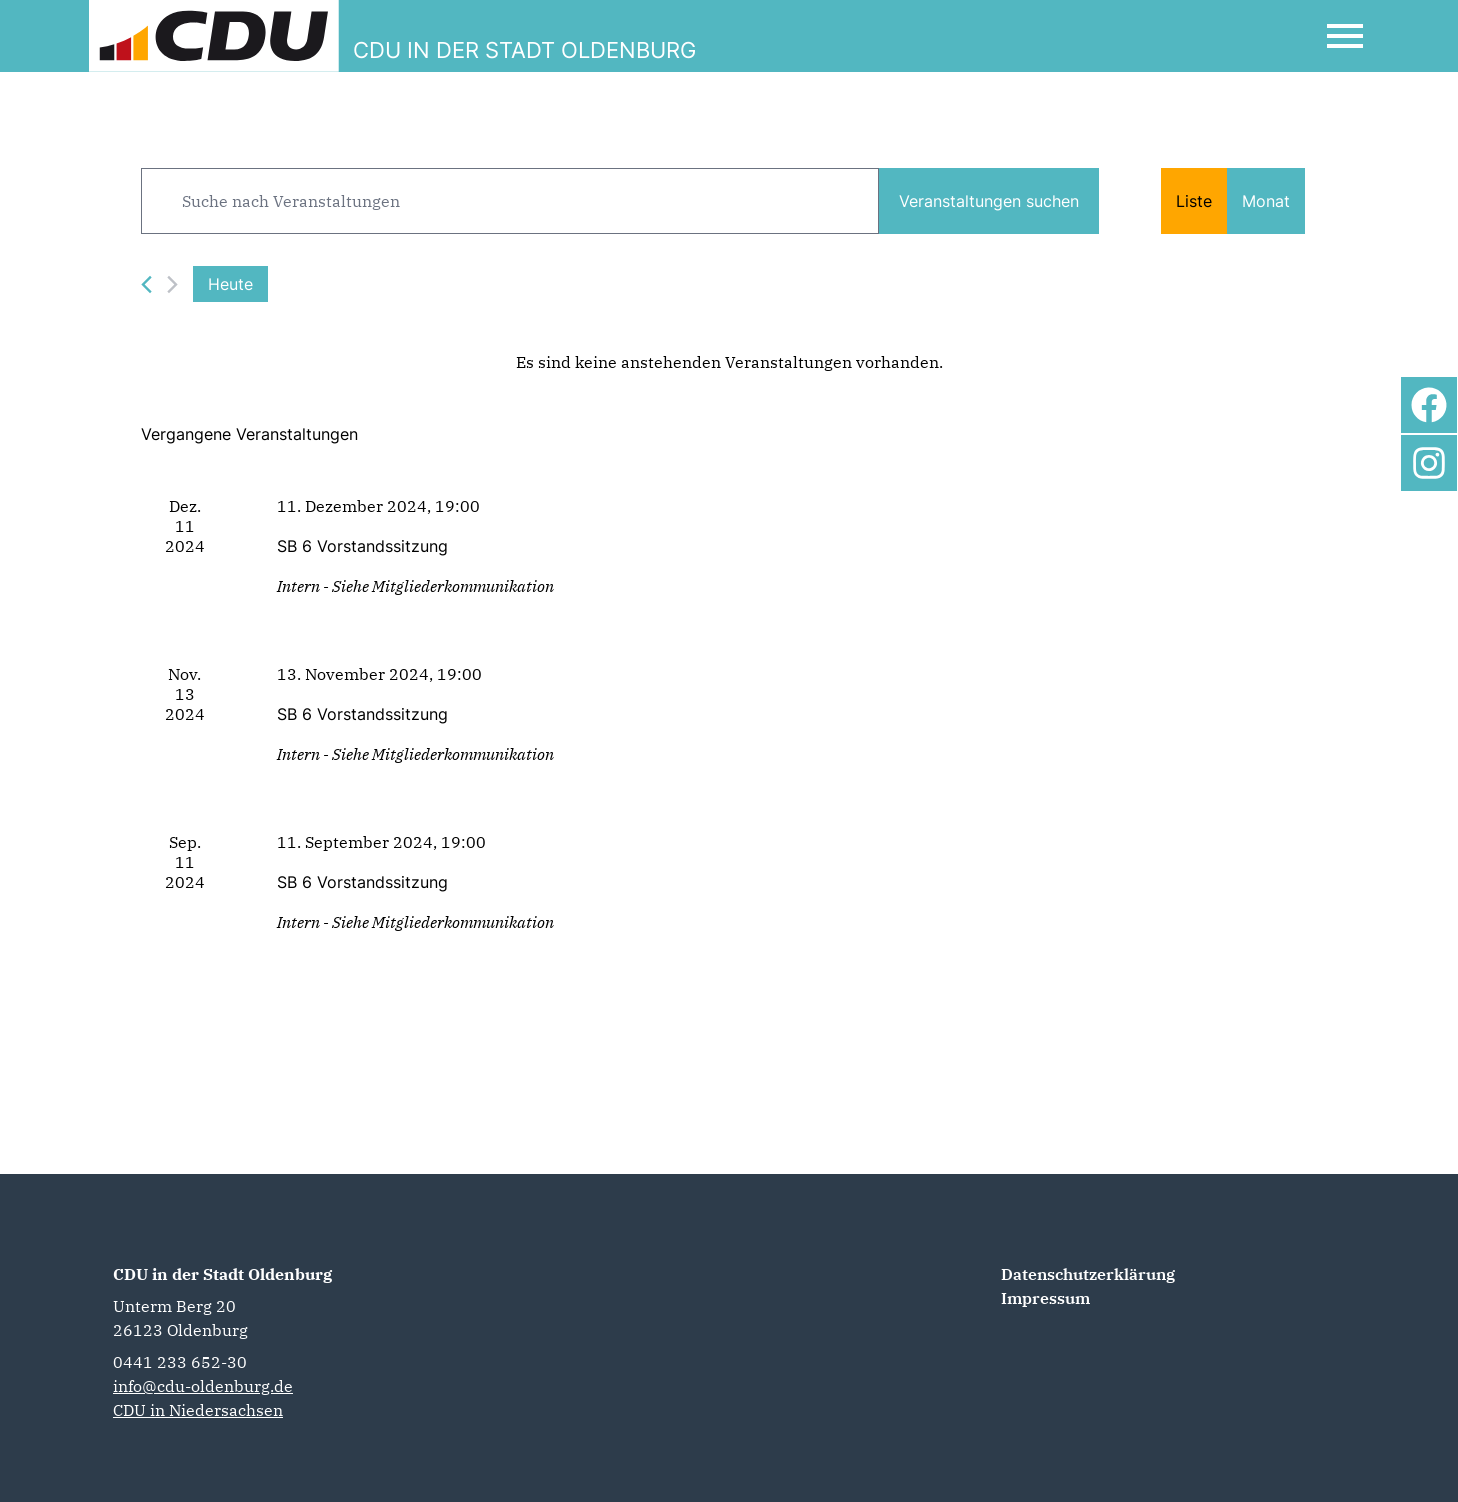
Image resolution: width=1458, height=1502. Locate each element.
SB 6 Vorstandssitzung (362, 546)
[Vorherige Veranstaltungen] (146, 284)
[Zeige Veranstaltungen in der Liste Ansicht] (1194, 201)
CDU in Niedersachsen (198, 1410)
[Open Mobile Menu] (1345, 36)
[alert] (729, 362)
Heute (230, 284)
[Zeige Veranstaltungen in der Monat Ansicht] (1266, 201)
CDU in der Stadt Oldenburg (222, 1274)
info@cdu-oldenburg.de (203, 1386)
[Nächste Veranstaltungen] (172, 284)
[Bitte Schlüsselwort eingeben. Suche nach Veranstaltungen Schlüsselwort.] (510, 201)
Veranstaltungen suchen (989, 201)
